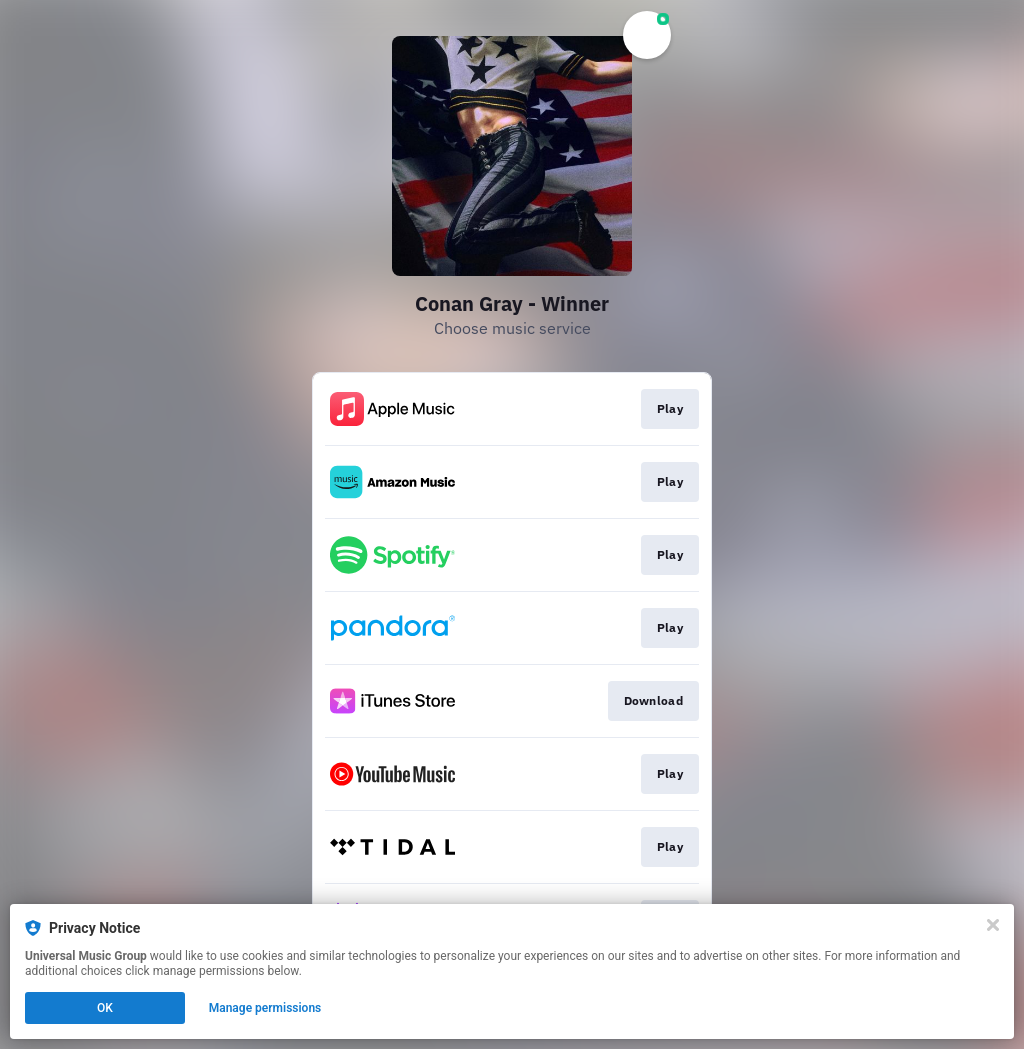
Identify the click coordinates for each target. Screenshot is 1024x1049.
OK (105, 1008)
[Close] (993, 925)
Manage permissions (265, 1008)
